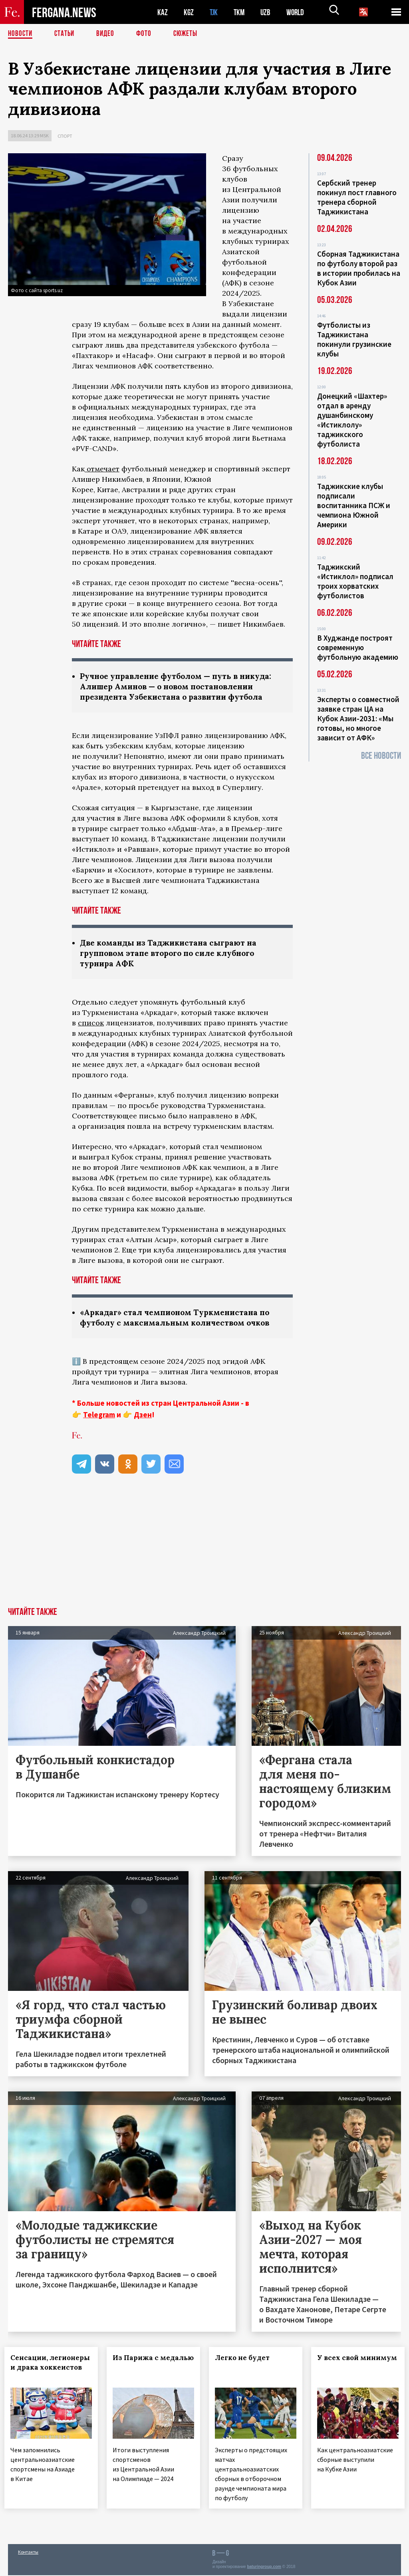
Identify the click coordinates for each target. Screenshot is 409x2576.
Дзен (143, 1418)
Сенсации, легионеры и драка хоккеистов (49, 2370)
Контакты (28, 2553)
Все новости (381, 756)
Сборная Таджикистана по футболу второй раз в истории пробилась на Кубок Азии (358, 268)
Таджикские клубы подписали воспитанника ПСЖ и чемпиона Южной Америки (353, 505)
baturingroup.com (264, 2567)
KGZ (189, 12)
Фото (147, 34)
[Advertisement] (204, 1551)
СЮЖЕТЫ (190, 34)
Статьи (66, 34)
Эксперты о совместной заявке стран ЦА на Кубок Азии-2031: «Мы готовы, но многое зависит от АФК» (358, 718)
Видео (108, 34)
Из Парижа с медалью (136, 2365)
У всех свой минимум (341, 2365)
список (91, 1025)
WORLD (298, 12)
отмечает (102, 468)
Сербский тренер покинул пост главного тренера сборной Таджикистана (357, 197)
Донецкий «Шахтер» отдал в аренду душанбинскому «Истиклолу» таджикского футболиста (352, 420)
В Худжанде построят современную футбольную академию (357, 647)
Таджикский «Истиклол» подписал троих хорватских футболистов (355, 581)
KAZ (162, 12)
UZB (267, 12)
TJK (214, 12)
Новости (21, 34)
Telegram (99, 1418)
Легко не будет (245, 2360)
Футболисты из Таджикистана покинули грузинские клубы (354, 339)
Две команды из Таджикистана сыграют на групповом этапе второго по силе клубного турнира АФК (171, 955)
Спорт (65, 136)
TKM (240, 12)
